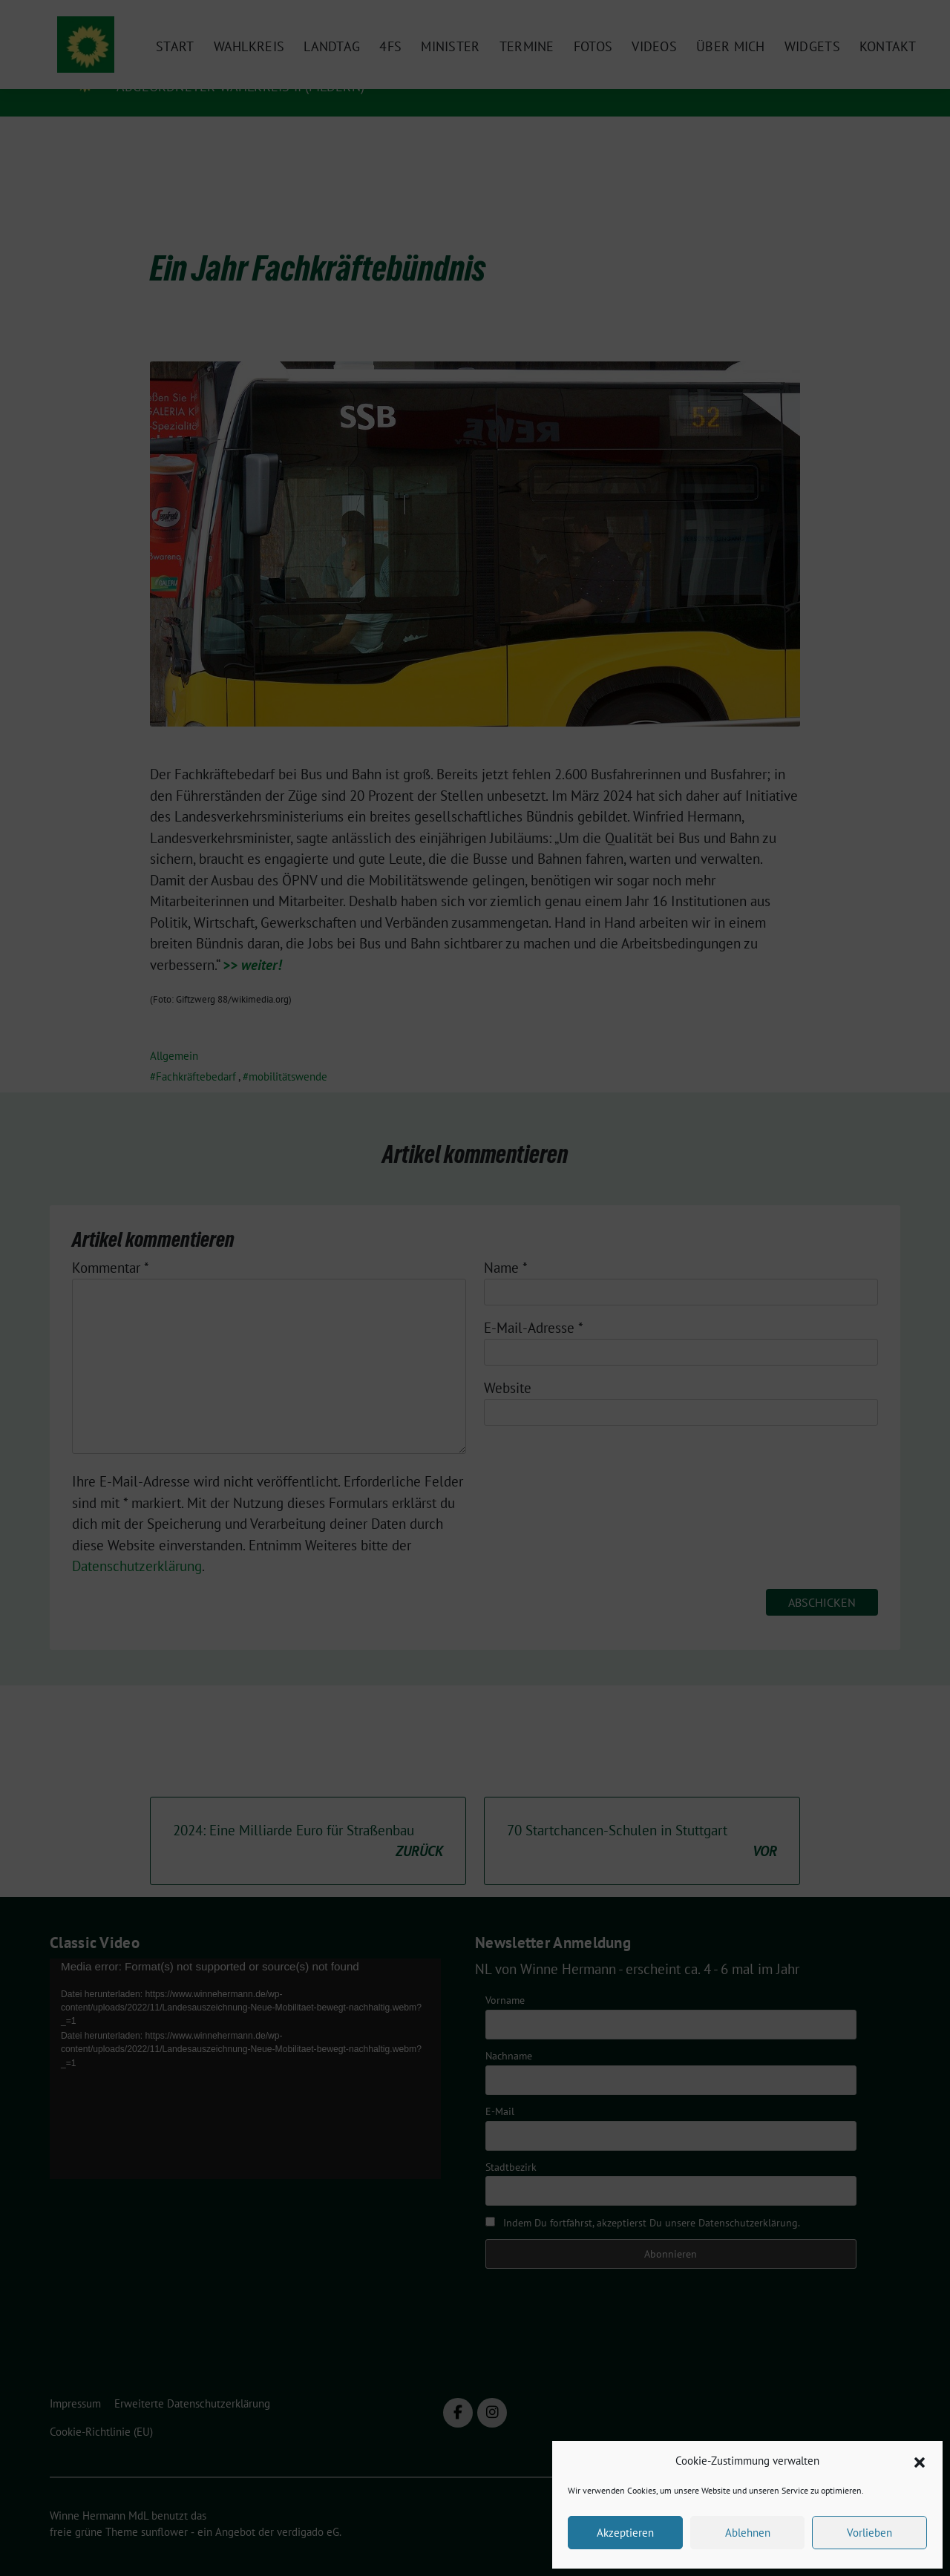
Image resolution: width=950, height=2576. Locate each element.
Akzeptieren (625, 2533)
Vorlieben (869, 2533)
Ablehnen (747, 2533)
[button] (919, 2461)
